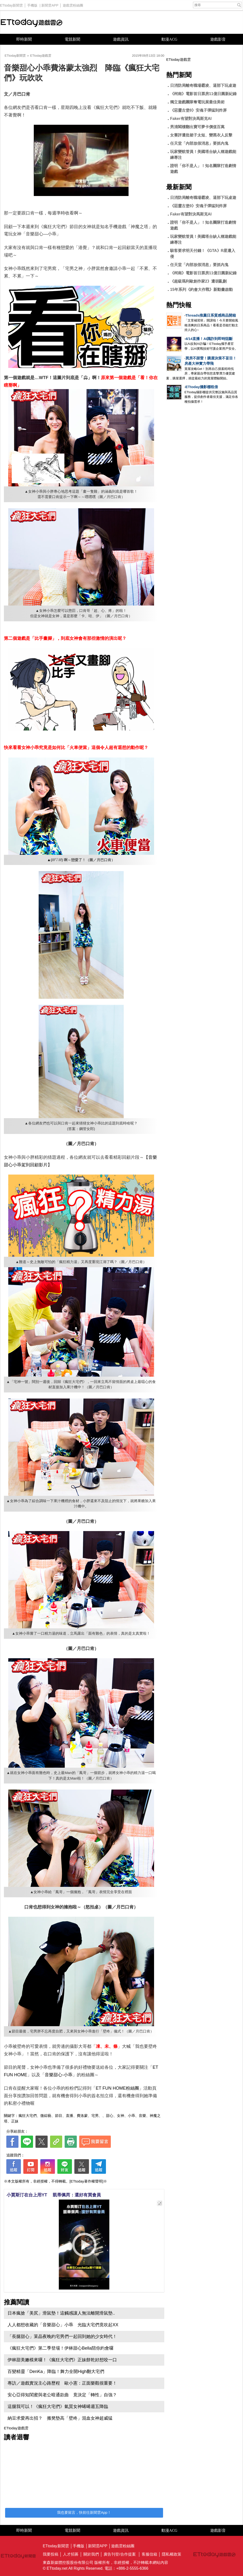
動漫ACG (169, 39)
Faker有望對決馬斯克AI (191, 118)
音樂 (142, 2115)
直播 (69, 2115)
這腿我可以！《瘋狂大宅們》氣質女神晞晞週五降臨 (58, 2406)
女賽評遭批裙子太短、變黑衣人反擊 (201, 135)
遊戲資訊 (121, 39)
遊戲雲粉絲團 (73, 4)
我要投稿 (50, 2554)
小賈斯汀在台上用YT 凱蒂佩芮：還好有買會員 (54, 2195)
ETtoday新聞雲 (11, 4)
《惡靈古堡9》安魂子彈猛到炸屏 (198, 110)
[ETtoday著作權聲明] (86, 2181)
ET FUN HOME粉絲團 (117, 2088)
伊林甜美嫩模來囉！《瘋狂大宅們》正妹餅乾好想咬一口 (62, 2359)
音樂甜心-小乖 (58, 2074)
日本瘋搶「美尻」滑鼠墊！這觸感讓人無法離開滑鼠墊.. (61, 2313)
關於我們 (91, 2554)
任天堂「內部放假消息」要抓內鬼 (199, 143)
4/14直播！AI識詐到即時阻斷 (209, 339)
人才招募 (70, 2554)
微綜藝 (45, 2115)
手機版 (32, 4)
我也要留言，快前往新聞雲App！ (84, 2512)
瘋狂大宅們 (27, 2115)
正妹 (14, 2121)
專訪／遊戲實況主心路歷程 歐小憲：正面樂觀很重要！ (62, 2383)
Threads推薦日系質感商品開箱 (210, 315)
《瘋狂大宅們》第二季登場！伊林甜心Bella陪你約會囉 (60, 2348)
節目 (58, 2115)
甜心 (109, 2115)
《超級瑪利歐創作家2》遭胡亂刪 (198, 281)
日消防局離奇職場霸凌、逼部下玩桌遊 (203, 85)
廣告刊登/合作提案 (120, 2554)
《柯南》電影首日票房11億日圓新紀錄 (203, 94)
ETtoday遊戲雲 (31, 22)
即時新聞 (24, 39)
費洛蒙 (82, 2115)
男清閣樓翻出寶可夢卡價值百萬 (197, 127)
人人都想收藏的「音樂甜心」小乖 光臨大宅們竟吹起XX (63, 2324)
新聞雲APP (49, 4)
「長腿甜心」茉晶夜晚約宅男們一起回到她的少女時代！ (62, 2336)
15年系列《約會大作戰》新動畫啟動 (201, 289)
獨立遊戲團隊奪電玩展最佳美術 (199, 102)
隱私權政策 (171, 2554)
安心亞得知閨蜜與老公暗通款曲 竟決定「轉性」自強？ (62, 2394)
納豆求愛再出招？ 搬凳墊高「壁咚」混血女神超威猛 (60, 2418)
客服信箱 (149, 2554)
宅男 (95, 2115)
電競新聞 (72, 39)
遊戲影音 (218, 39)
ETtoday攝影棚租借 (201, 387)
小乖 (131, 2115)
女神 (120, 2115)
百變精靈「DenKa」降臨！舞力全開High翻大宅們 (56, 2371)
